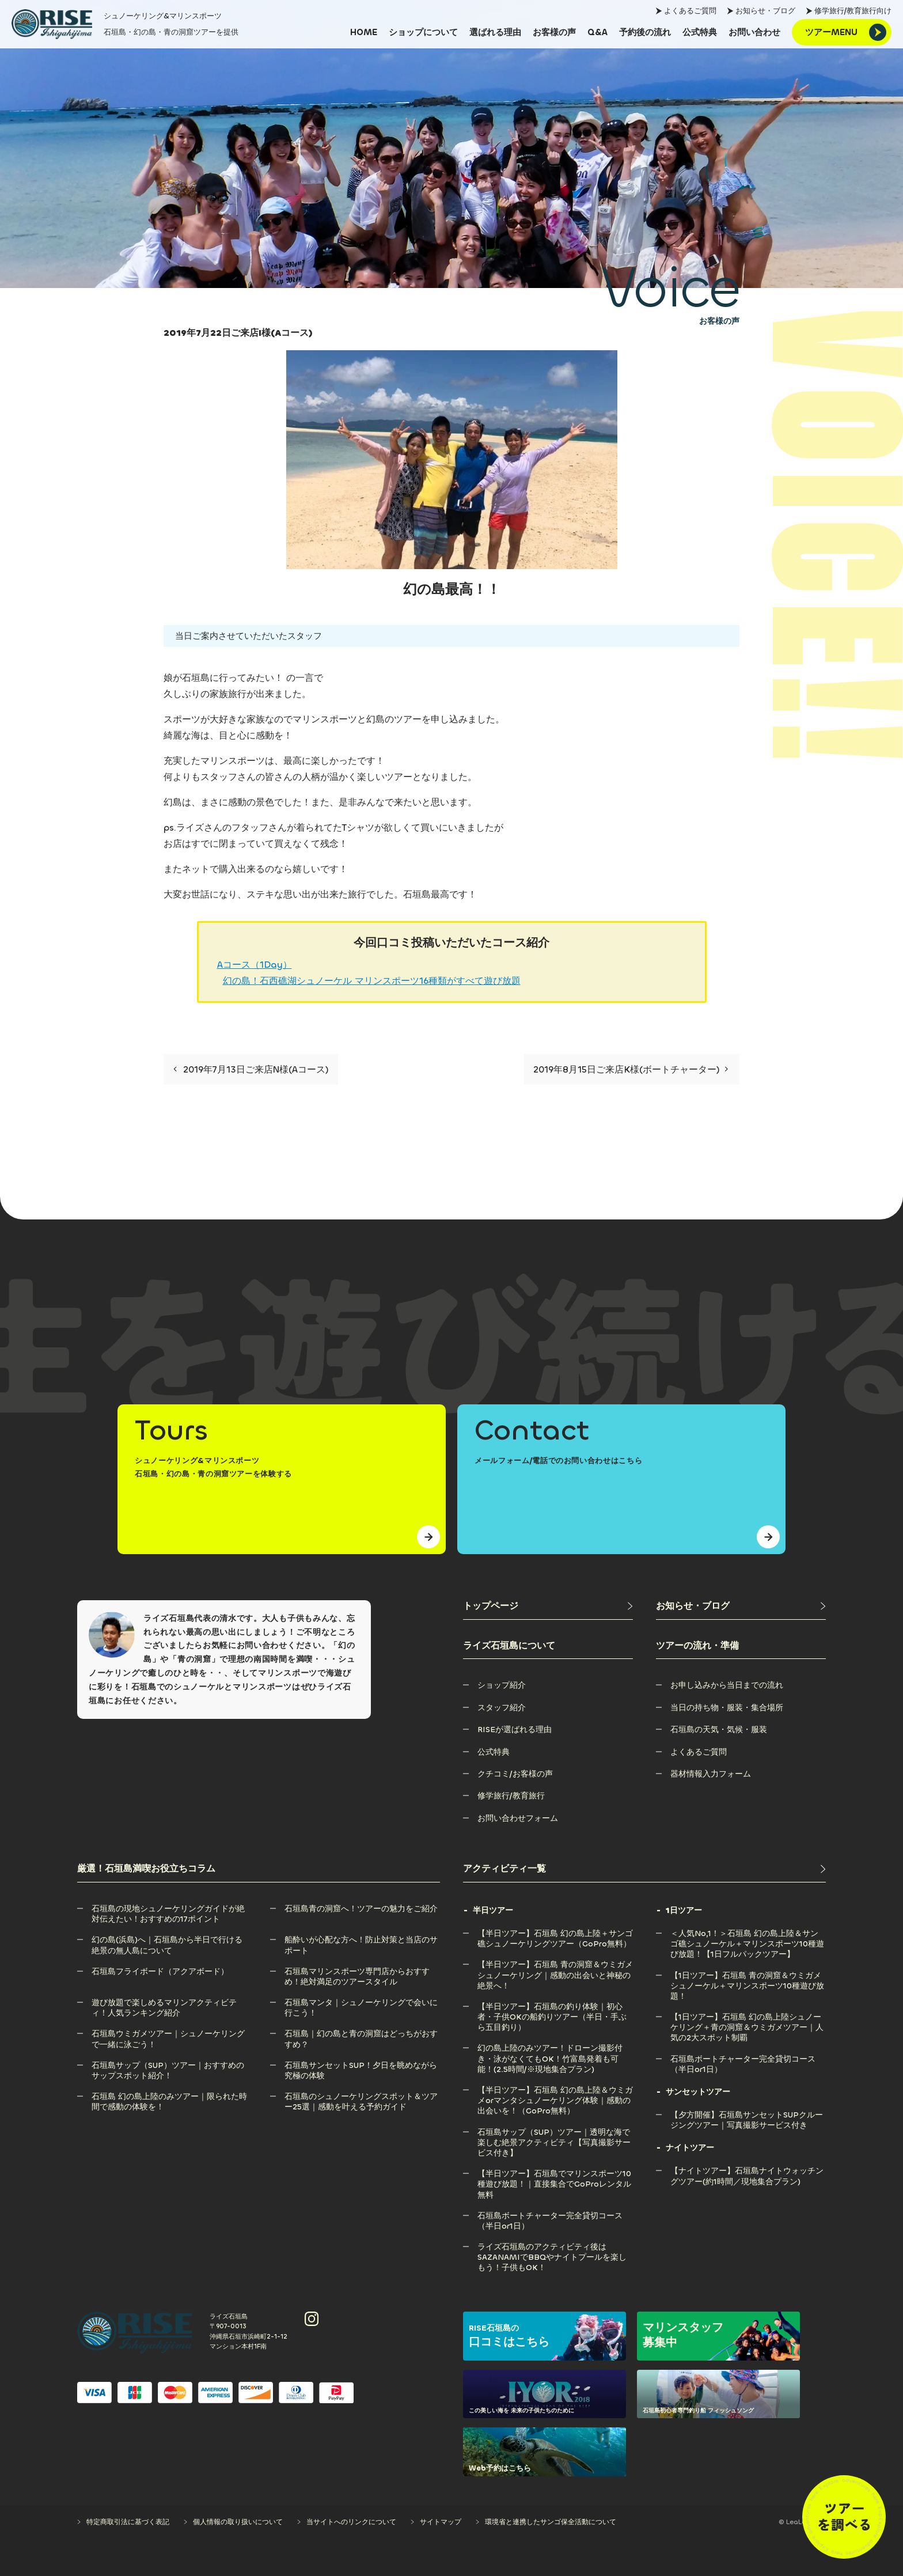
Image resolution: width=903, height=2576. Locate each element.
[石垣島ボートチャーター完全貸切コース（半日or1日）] (555, 2215)
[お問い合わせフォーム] (517, 1818)
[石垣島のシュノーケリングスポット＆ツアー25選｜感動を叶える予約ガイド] (362, 2096)
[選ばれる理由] (495, 32)
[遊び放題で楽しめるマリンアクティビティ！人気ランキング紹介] (169, 2002)
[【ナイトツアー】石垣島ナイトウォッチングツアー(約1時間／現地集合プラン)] (748, 2170)
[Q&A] (597, 32)
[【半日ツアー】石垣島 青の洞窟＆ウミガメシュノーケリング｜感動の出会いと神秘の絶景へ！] (555, 1964)
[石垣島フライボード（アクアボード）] (160, 1971)
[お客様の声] (554, 32)
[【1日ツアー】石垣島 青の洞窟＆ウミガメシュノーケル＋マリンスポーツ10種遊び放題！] (748, 1975)
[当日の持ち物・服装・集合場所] (726, 1707)
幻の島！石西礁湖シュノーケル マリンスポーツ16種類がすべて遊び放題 (372, 981)
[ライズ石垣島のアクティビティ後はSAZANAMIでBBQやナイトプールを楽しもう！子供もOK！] (555, 2246)
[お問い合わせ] (754, 32)
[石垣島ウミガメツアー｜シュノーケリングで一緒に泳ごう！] (169, 2033)
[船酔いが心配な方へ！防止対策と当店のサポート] (362, 1939)
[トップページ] (548, 1606)
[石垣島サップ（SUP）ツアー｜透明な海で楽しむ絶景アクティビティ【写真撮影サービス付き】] (555, 2132)
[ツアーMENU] (841, 32)
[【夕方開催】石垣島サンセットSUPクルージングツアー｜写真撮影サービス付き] (748, 2114)
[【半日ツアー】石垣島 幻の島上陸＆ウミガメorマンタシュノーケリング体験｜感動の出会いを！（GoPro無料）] (555, 2090)
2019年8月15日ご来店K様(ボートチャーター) (631, 1069)
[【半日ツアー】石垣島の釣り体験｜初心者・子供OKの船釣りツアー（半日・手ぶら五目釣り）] (555, 2006)
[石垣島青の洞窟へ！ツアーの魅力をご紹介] (361, 1908)
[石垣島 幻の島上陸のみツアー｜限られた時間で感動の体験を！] (169, 2096)
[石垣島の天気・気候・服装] (718, 1729)
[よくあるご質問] (698, 1752)
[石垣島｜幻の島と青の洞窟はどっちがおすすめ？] (362, 2033)
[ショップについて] (423, 32)
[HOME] (363, 32)
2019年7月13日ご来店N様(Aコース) (251, 1069)
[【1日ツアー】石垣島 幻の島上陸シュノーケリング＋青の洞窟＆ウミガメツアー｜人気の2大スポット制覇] (748, 2016)
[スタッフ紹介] (501, 1707)
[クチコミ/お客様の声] (515, 1773)
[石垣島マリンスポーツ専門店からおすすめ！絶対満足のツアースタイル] (362, 1971)
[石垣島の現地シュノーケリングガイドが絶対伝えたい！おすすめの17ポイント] (169, 1908)
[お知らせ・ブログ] (741, 1606)
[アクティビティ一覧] (644, 1869)
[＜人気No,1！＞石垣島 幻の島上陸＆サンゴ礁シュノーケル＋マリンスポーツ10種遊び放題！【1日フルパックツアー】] (748, 1933)
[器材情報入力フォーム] (710, 1773)
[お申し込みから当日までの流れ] (726, 1685)
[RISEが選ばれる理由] (514, 1729)
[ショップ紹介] (501, 1685)
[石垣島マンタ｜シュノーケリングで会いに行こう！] (362, 2002)
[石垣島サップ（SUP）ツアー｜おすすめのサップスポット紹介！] (169, 2065)
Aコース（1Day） (254, 965)
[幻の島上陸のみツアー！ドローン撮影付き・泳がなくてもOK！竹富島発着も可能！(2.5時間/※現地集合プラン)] (555, 2048)
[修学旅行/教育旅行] (511, 1795)
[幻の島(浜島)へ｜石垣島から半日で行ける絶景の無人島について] (169, 1939)
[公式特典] (699, 32)
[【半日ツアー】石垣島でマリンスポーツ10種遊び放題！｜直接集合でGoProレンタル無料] (555, 2173)
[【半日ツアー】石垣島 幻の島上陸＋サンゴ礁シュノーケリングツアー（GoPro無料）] (555, 1933)
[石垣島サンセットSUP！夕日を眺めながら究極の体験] (362, 2065)
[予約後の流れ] (645, 32)
